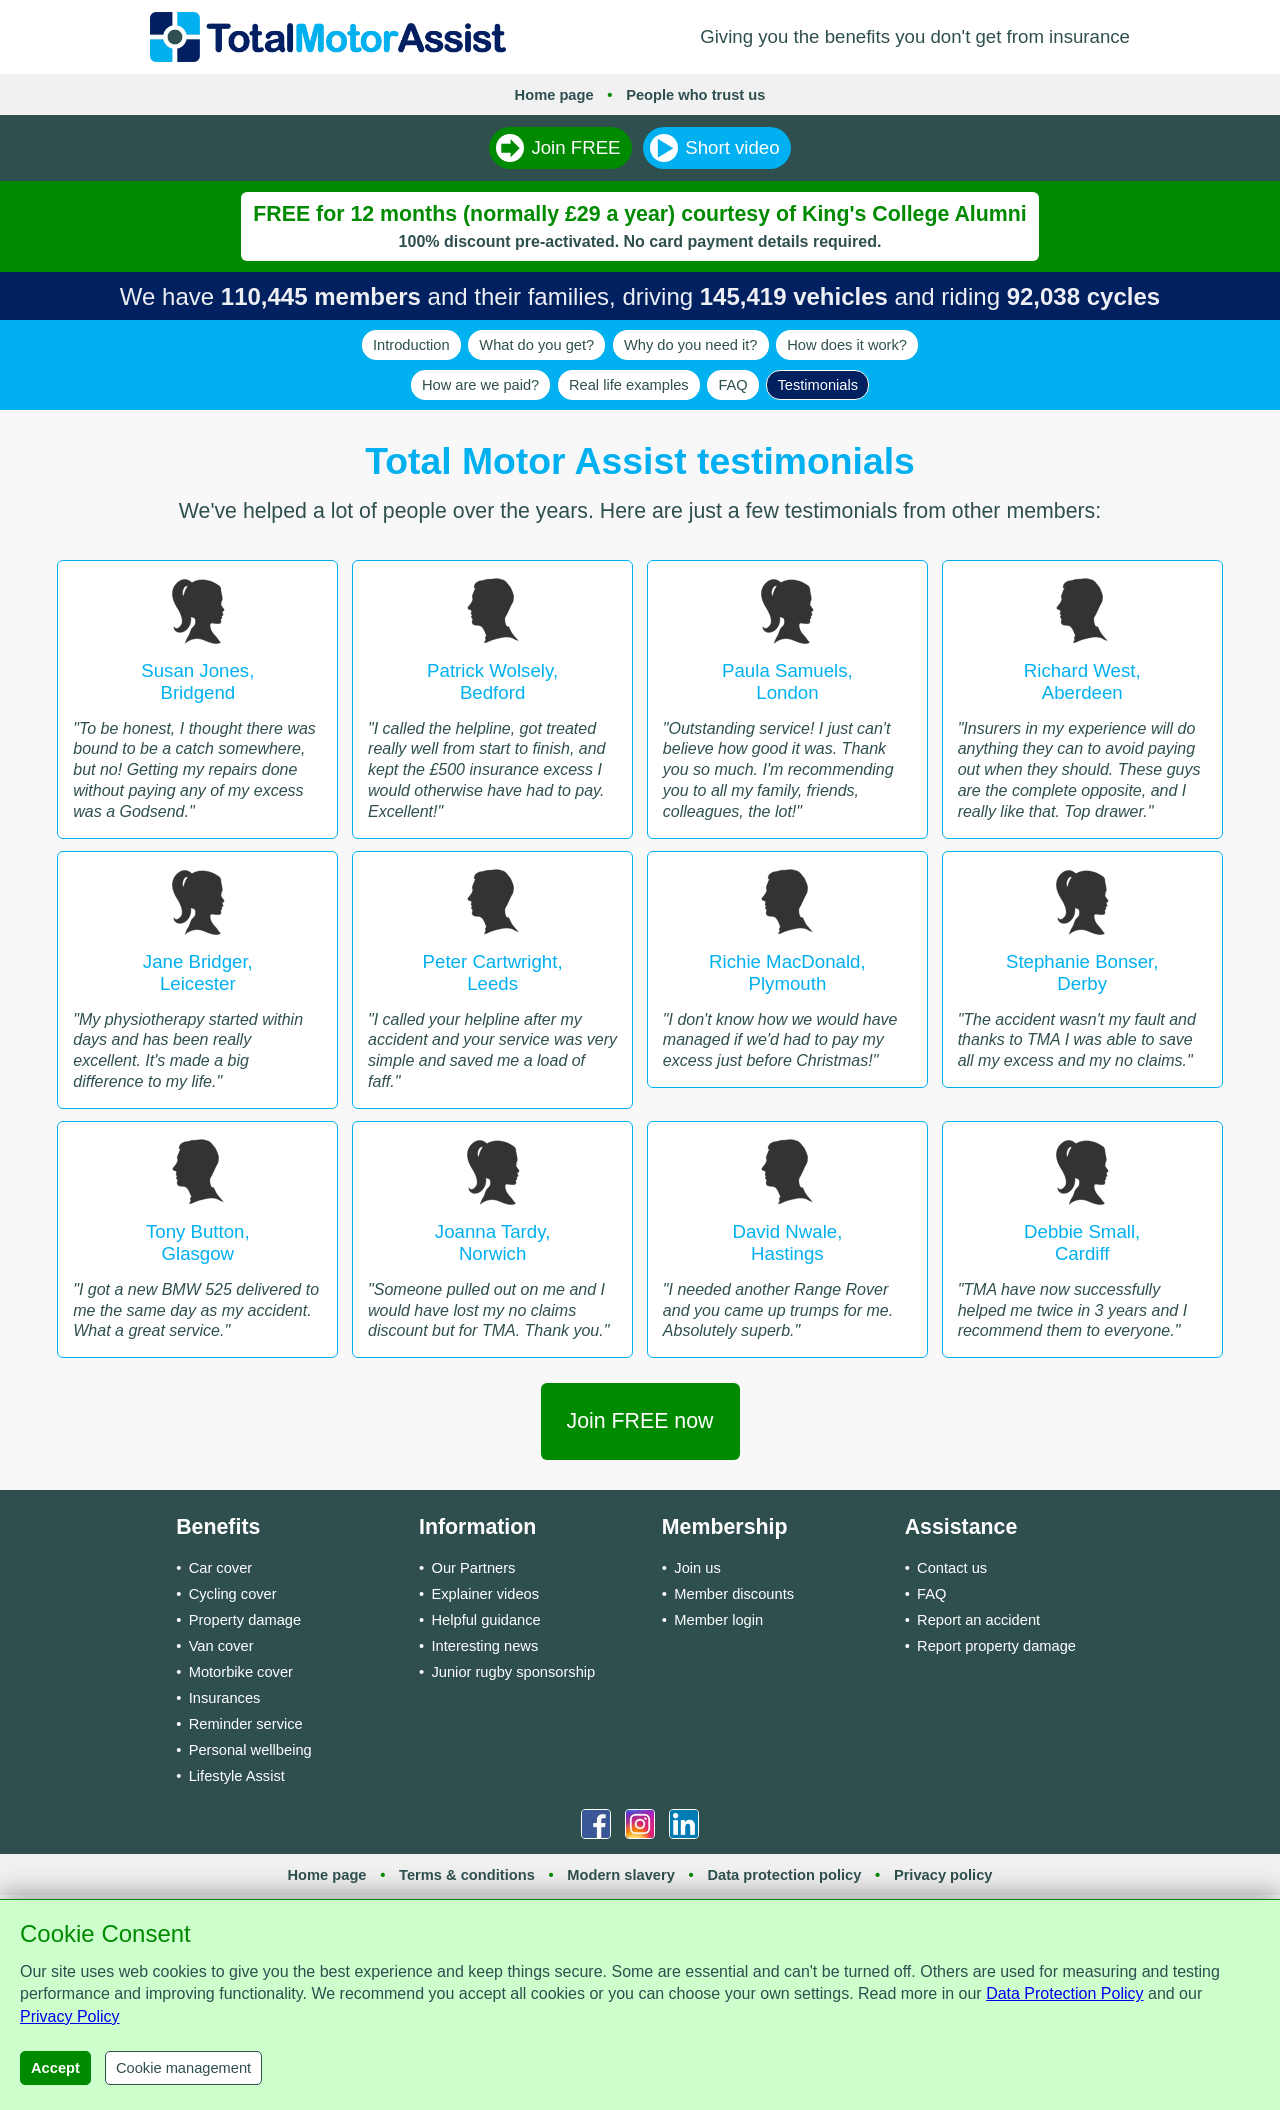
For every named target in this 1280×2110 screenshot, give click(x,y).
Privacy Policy (70, 2016)
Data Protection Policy (1064, 1993)
